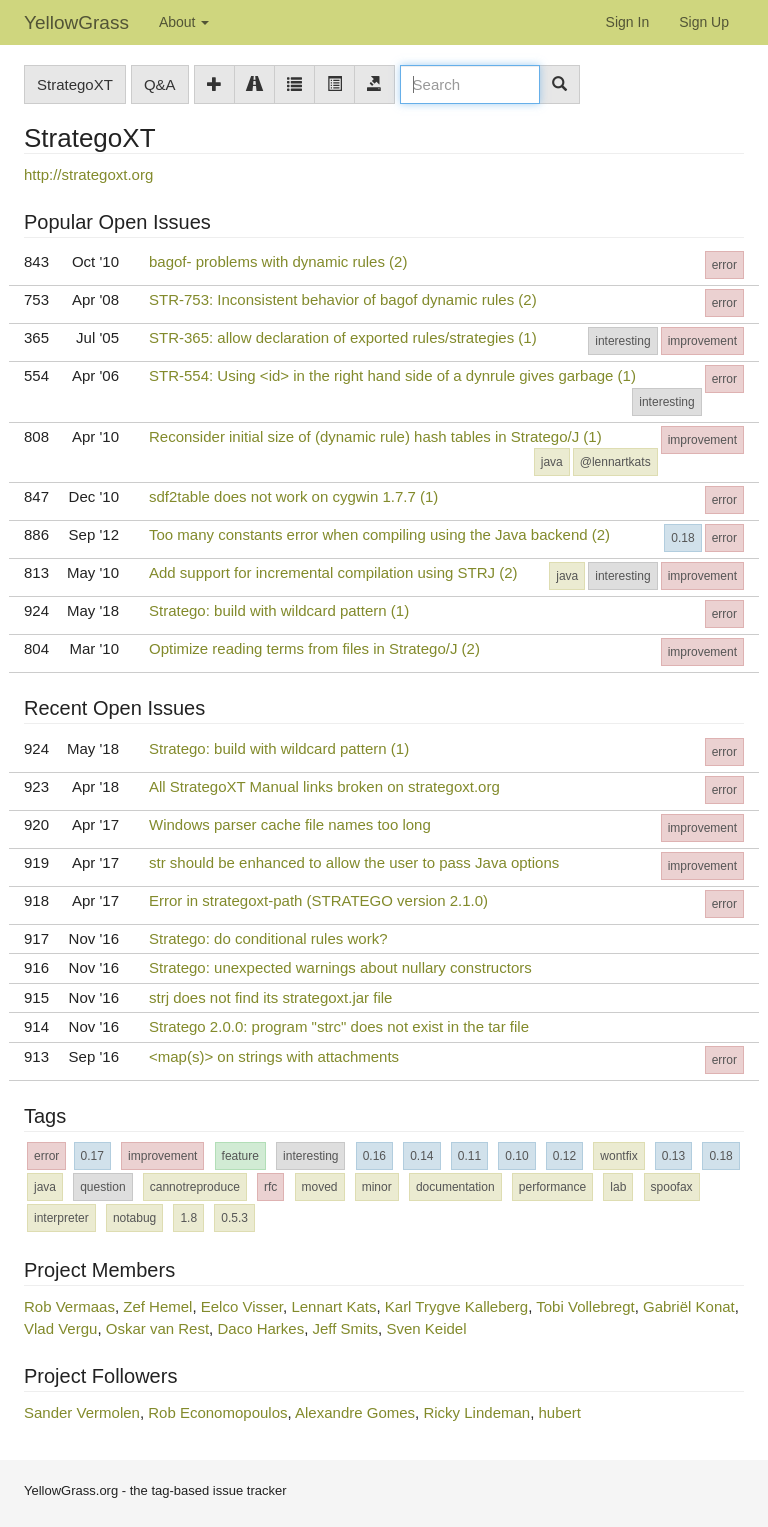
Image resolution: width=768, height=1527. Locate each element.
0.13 (673, 1156)
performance (552, 1187)
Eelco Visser (242, 1306)
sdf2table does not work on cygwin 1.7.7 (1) (293, 496)
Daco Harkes (260, 1328)
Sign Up (704, 22)
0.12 (564, 1156)
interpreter (61, 1218)
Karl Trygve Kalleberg (456, 1306)
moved (320, 1187)
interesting (622, 341)
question (102, 1187)
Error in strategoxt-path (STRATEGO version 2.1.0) (318, 900)
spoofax (672, 1187)
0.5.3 (234, 1218)
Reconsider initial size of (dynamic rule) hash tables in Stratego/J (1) (375, 436)
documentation (455, 1187)
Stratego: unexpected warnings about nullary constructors (340, 967)
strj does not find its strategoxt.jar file (270, 997)
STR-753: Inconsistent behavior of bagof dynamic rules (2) (343, 299)
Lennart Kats (333, 1306)
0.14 (421, 1156)
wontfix (618, 1156)
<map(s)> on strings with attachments (274, 1056)
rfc (270, 1187)
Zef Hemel (157, 1306)
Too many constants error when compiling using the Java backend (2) (379, 534)
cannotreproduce (195, 1187)
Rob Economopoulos (217, 1412)
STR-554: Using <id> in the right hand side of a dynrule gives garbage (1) (392, 375)
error (724, 265)
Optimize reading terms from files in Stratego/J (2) (314, 648)
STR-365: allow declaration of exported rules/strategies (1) (343, 337)
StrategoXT (75, 84)
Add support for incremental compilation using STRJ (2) (333, 572)
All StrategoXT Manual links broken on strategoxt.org (324, 786)
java (552, 462)
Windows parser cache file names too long (290, 824)
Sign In (628, 22)
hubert (560, 1412)
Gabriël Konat (689, 1306)
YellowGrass (76, 22)
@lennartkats (615, 462)
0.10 (516, 1156)
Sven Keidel (426, 1328)
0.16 (374, 1156)
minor (377, 1187)
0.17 (92, 1156)
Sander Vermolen (82, 1412)
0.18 (682, 538)
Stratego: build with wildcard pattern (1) (279, 610)
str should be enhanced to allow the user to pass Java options (354, 862)
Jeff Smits (346, 1328)
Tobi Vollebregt (585, 1306)
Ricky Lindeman (476, 1412)
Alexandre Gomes (355, 1412)
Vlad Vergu (60, 1328)
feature (240, 1156)
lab (618, 1187)
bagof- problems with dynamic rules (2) (278, 261)
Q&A (160, 84)
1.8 (188, 1218)
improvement (702, 341)
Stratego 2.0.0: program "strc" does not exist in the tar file (339, 1026)
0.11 (469, 1156)
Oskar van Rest (157, 1328)
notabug (134, 1218)
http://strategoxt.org (88, 174)
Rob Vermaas (69, 1306)
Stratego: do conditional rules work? (268, 938)
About (184, 22)
